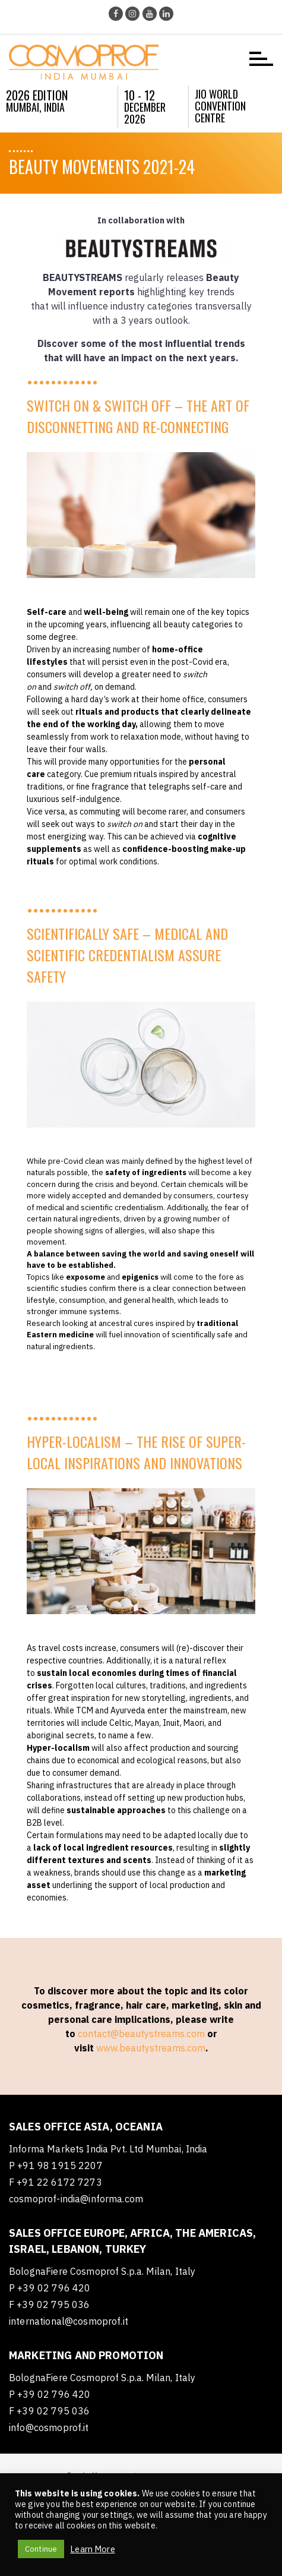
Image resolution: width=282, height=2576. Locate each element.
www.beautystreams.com (150, 2048)
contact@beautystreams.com (141, 2034)
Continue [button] (41, 2549)
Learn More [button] (92, 2549)
